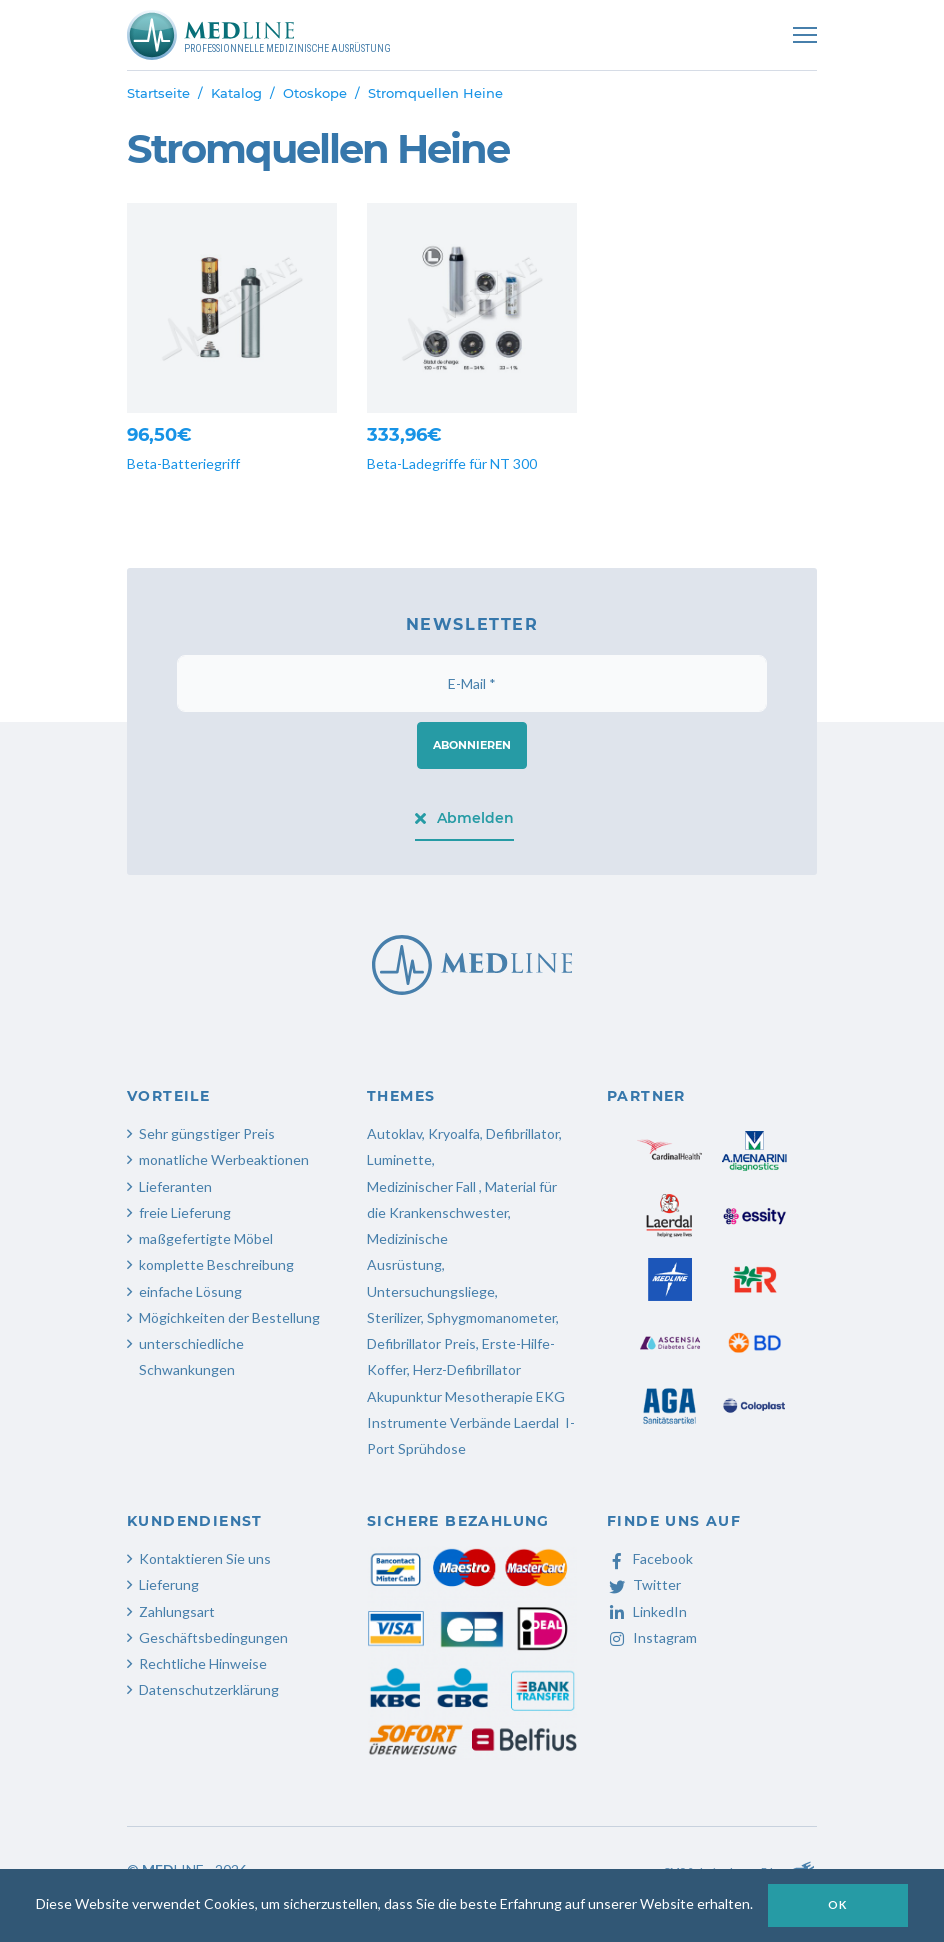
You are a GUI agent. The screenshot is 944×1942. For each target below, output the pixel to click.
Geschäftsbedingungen (213, 1637)
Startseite (158, 93)
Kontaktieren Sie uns (205, 1558)
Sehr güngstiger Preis (207, 1133)
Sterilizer (394, 1317)
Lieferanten (175, 1186)
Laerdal (536, 1422)
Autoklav (394, 1133)
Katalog (236, 93)
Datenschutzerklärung (209, 1689)
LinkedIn (647, 1611)
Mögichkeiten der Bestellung (229, 1317)
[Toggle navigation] (805, 35)
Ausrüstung (404, 1264)
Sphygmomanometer (491, 1317)
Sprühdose (432, 1448)
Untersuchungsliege (431, 1291)
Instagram (652, 1637)
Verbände (480, 1422)
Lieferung (169, 1584)
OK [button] (838, 1904)
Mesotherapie (489, 1396)
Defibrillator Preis (421, 1343)
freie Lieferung (185, 1212)
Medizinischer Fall (423, 1186)
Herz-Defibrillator (467, 1369)
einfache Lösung (190, 1291)
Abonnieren (472, 745)
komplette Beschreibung (216, 1264)
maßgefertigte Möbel (206, 1238)
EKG (550, 1396)
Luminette (399, 1159)
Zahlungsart (177, 1611)
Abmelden (464, 818)
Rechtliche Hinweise (203, 1663)
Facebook (650, 1558)
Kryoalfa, (455, 1133)
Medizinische (407, 1238)
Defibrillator (522, 1133)
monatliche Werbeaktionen (224, 1159)
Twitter (644, 1584)
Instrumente (407, 1422)
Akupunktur (404, 1396)
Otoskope (315, 93)
